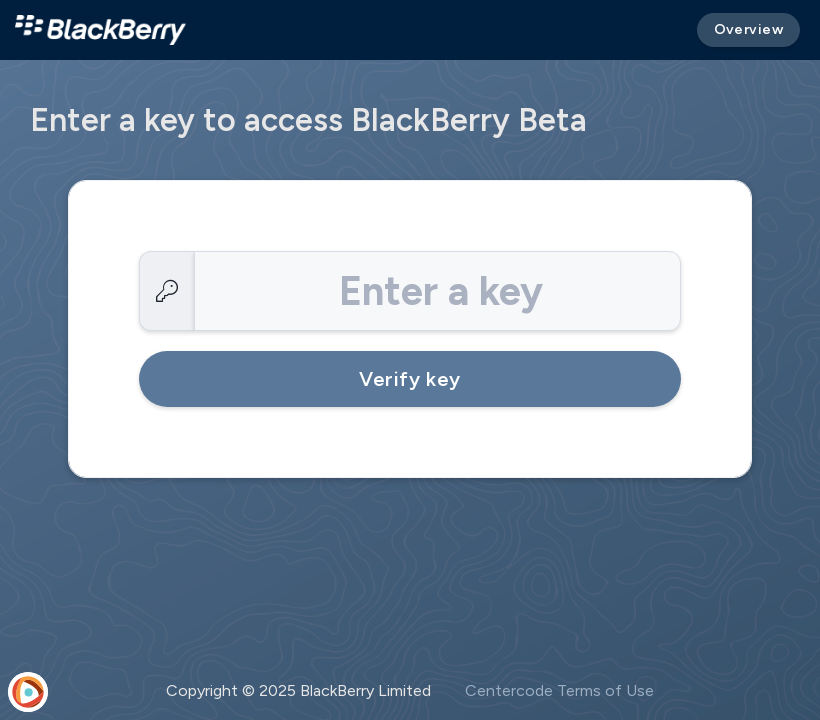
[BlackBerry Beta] (100, 30)
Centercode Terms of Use (559, 690)
